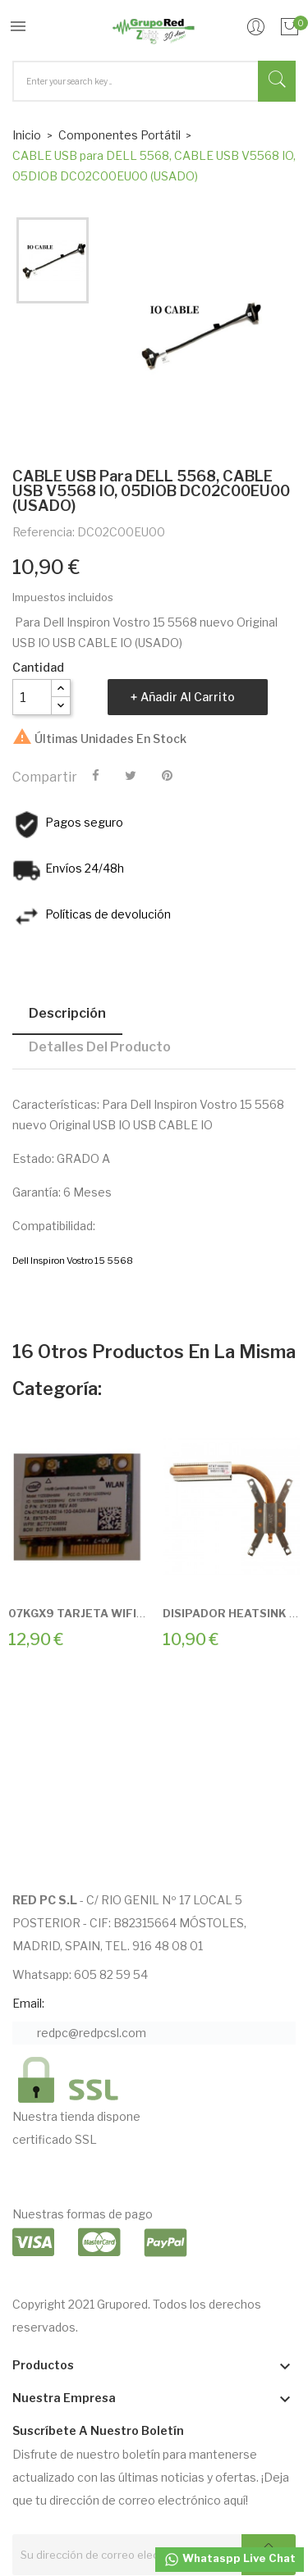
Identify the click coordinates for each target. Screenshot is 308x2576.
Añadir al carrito (187, 697)
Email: (28, 2003)
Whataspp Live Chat (229, 2559)
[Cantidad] (32, 697)
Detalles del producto (100, 1047)
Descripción (67, 1013)
